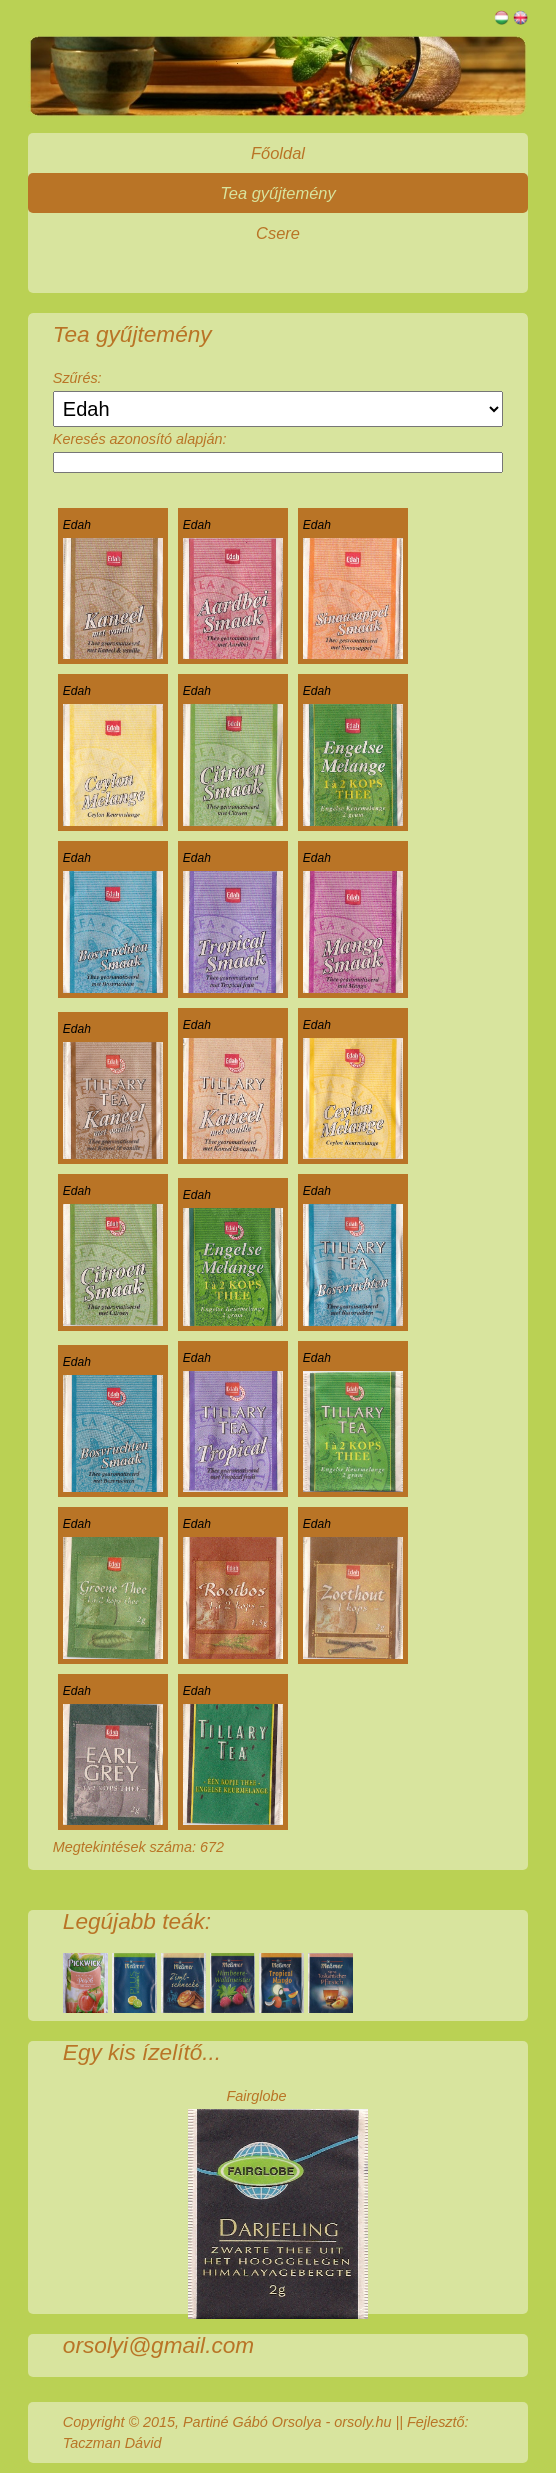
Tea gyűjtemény (277, 193)
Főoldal (278, 153)
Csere (278, 233)
